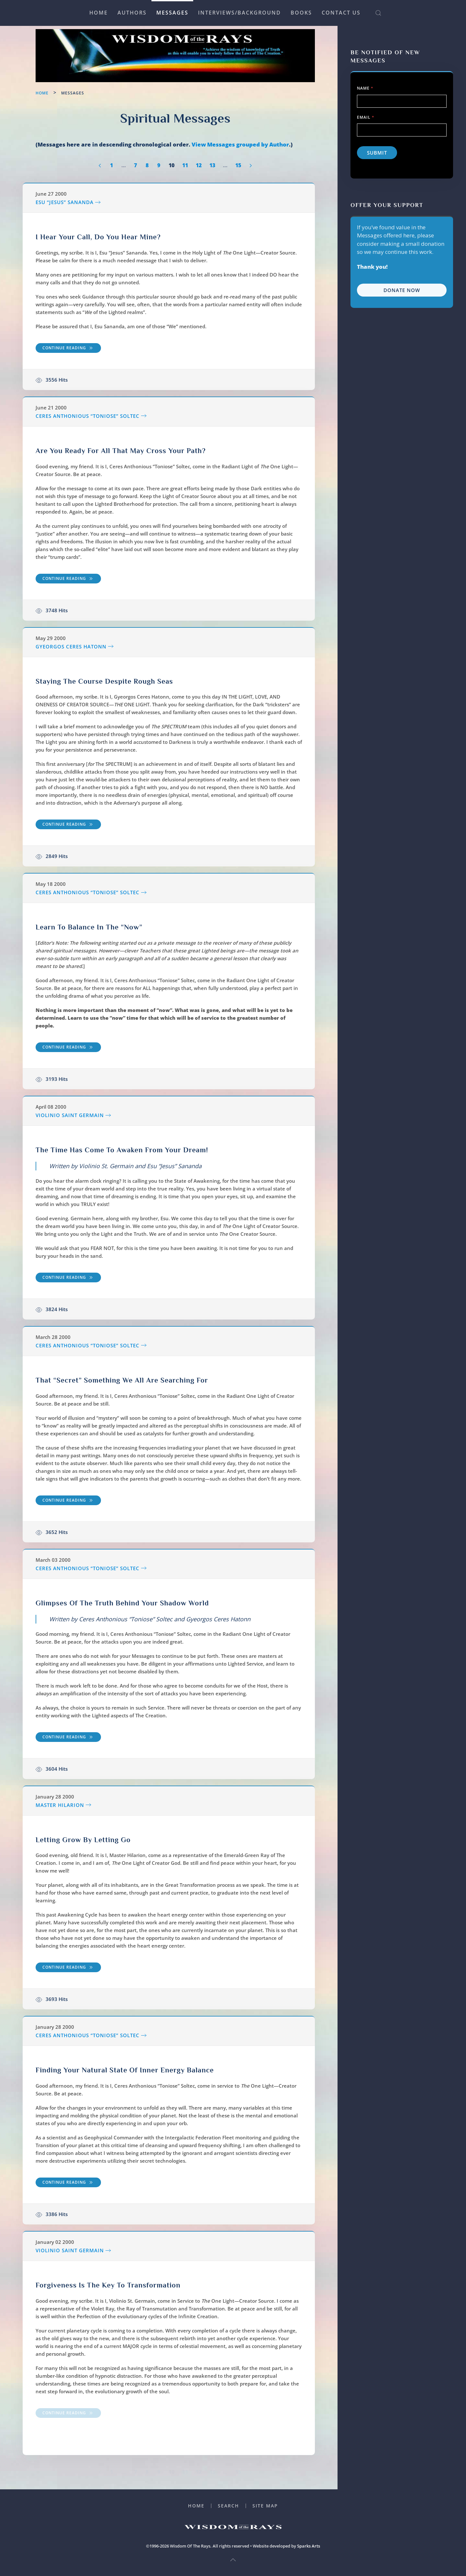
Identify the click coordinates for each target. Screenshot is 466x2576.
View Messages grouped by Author (240, 144)
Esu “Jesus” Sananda (65, 202)
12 (199, 165)
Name (365, 88)
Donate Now (401, 290)
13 (212, 165)
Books (301, 12)
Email (365, 117)
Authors (132, 12)
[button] (378, 13)
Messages (172, 12)
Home (98, 12)
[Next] (251, 165)
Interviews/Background (239, 12)
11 (185, 165)
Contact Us (341, 12)
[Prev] (100, 165)
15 (238, 165)
